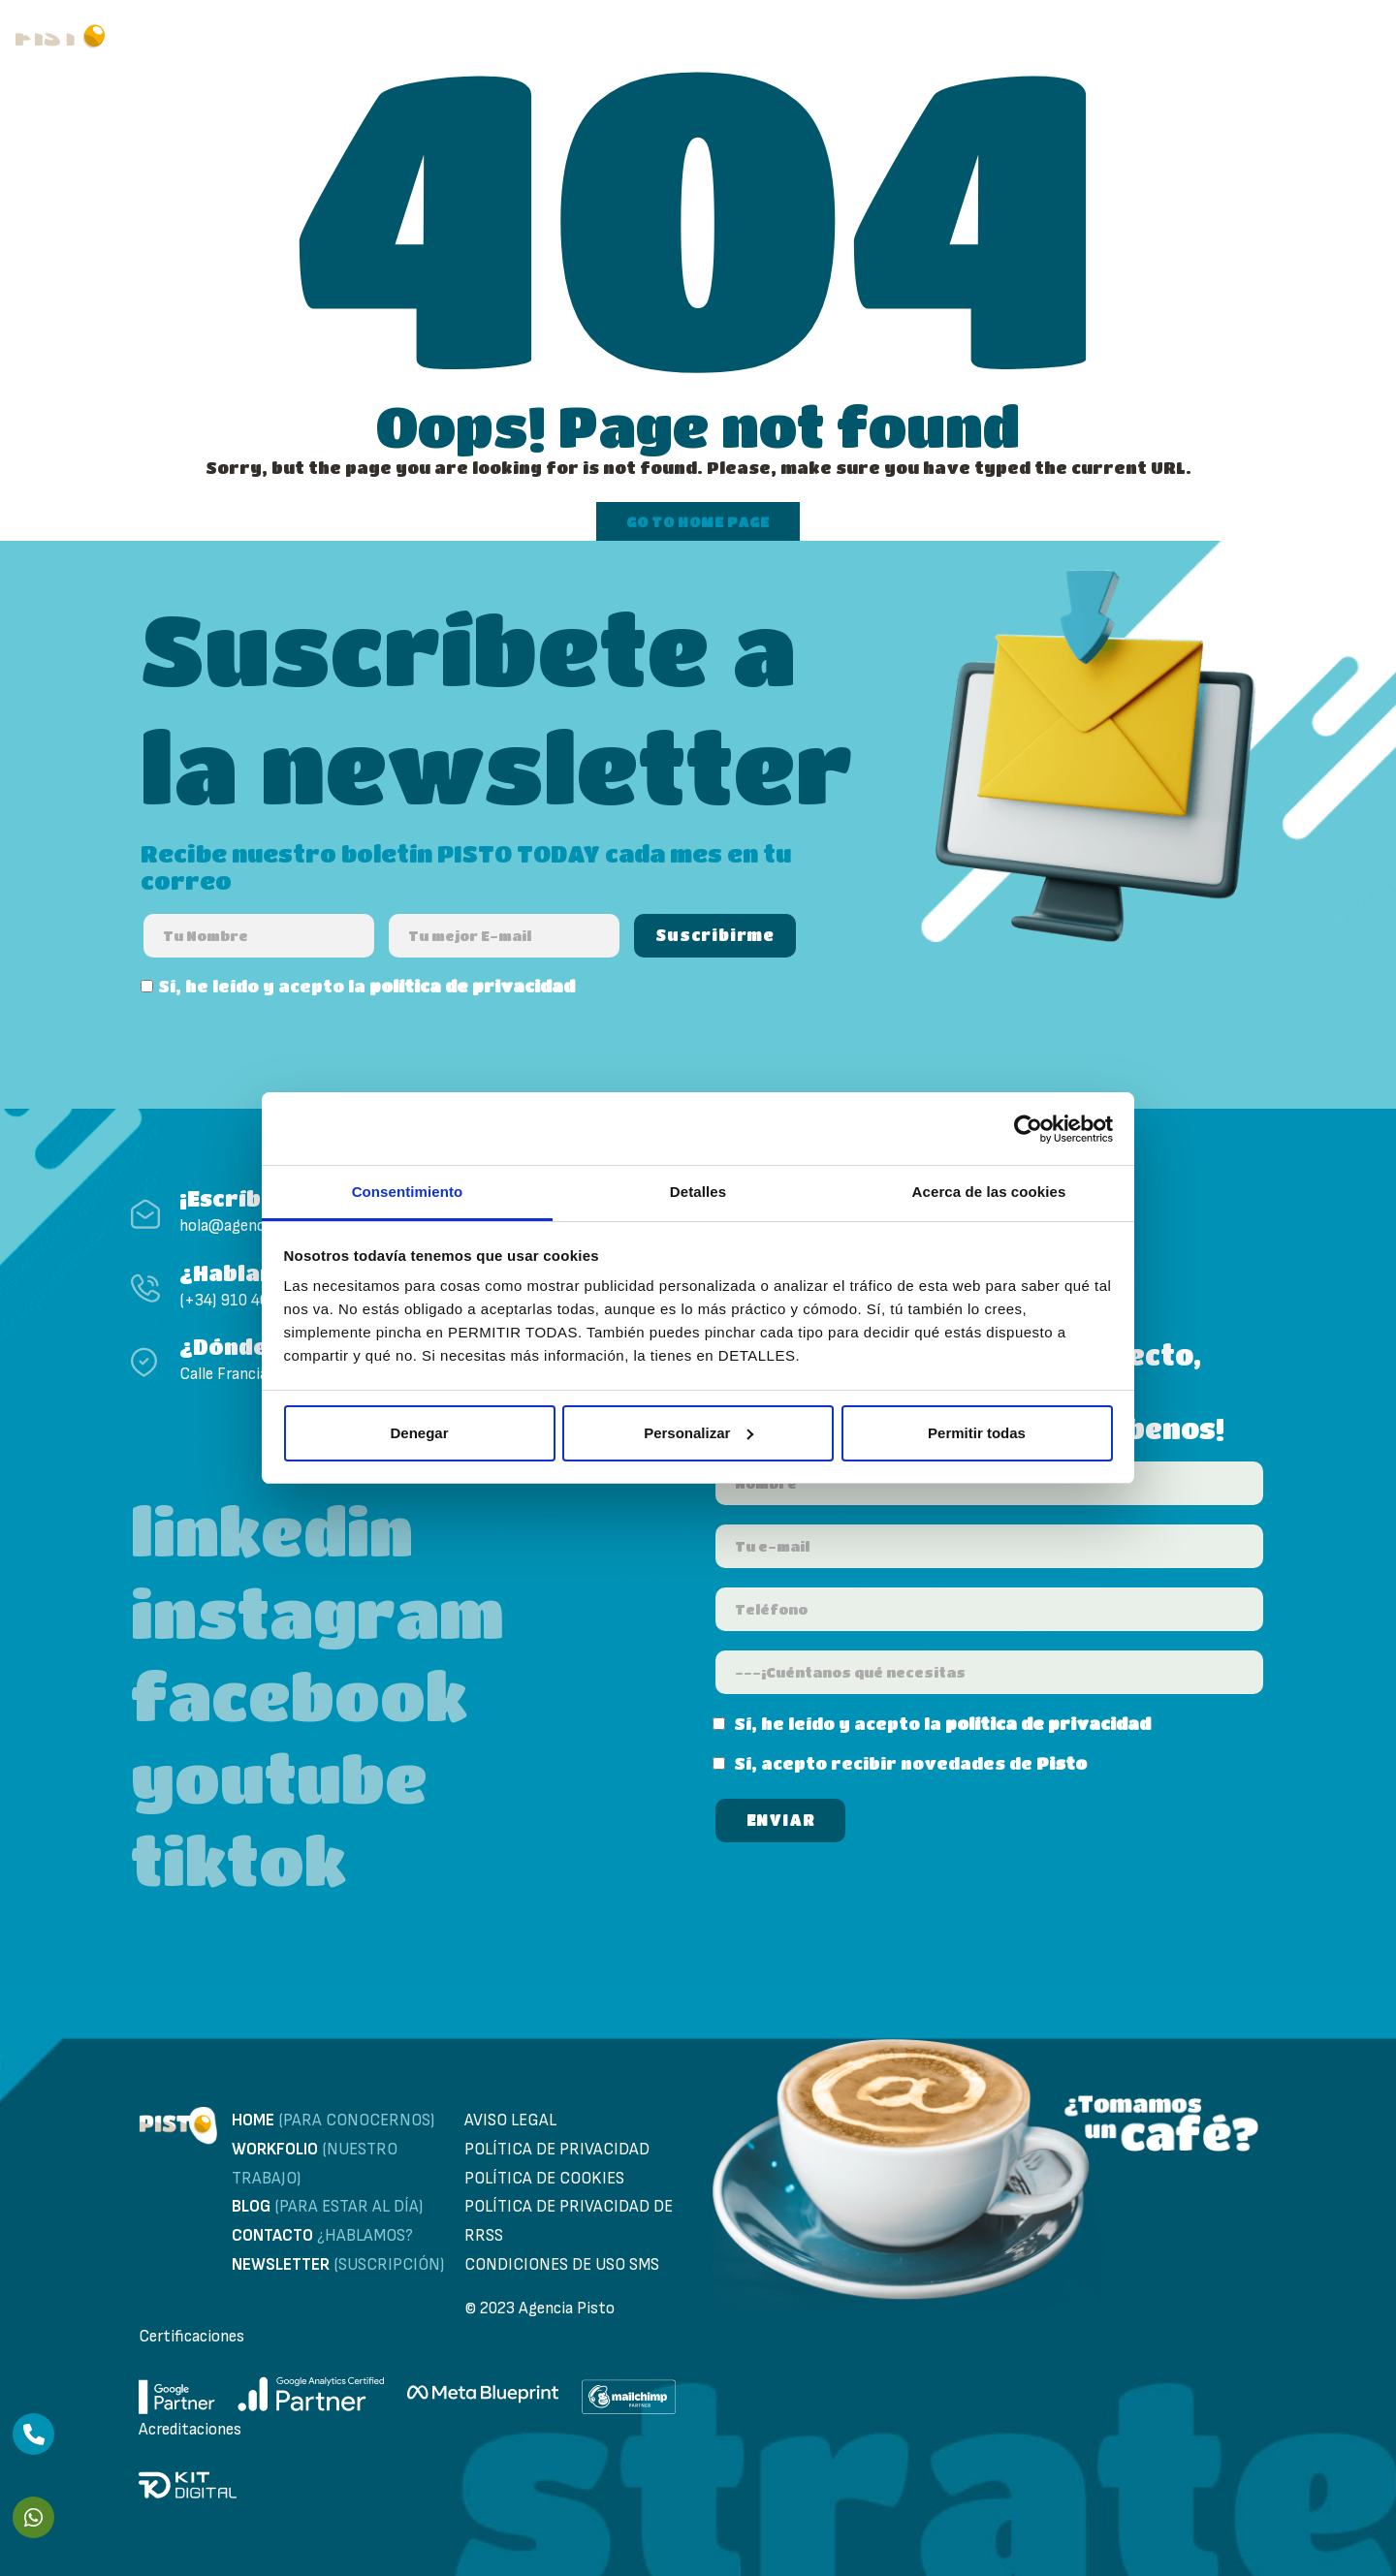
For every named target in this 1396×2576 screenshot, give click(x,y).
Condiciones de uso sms (561, 2265)
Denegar (419, 1433)
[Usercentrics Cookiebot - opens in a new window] (1028, 1129)
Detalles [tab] (698, 1191)
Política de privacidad (557, 2149)
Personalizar (698, 1433)
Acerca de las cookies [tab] (989, 1191)
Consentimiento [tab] (407, 1191)
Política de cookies (544, 2178)
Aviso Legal (510, 2120)
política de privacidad (472, 986)
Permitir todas (977, 1433)
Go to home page (698, 521)
